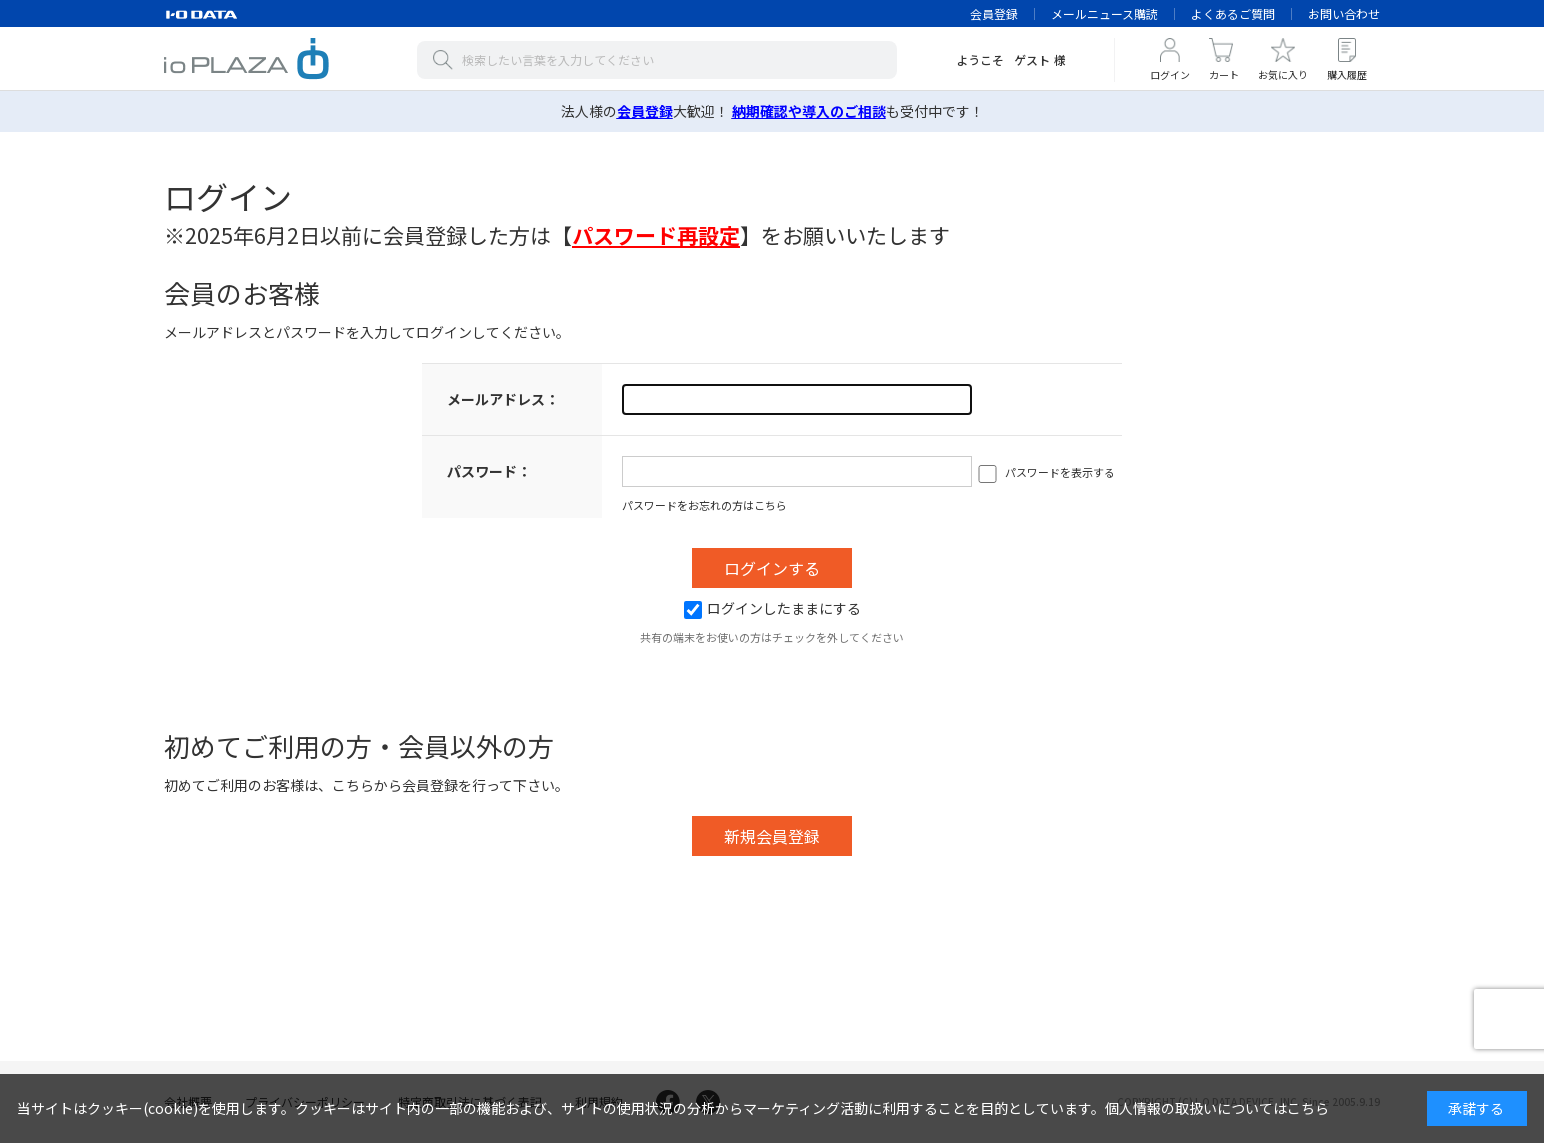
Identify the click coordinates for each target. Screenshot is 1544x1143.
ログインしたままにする (772, 608)
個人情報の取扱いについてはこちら (1217, 1108)
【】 (656, 235)
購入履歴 (1347, 74)
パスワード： (489, 471)
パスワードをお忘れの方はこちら (704, 505)
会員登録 (994, 13)
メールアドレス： (503, 399)
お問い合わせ (1344, 13)
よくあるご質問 (1233, 13)
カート (1224, 74)
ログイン (1170, 74)
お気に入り (1283, 74)
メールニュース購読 (1104, 13)
